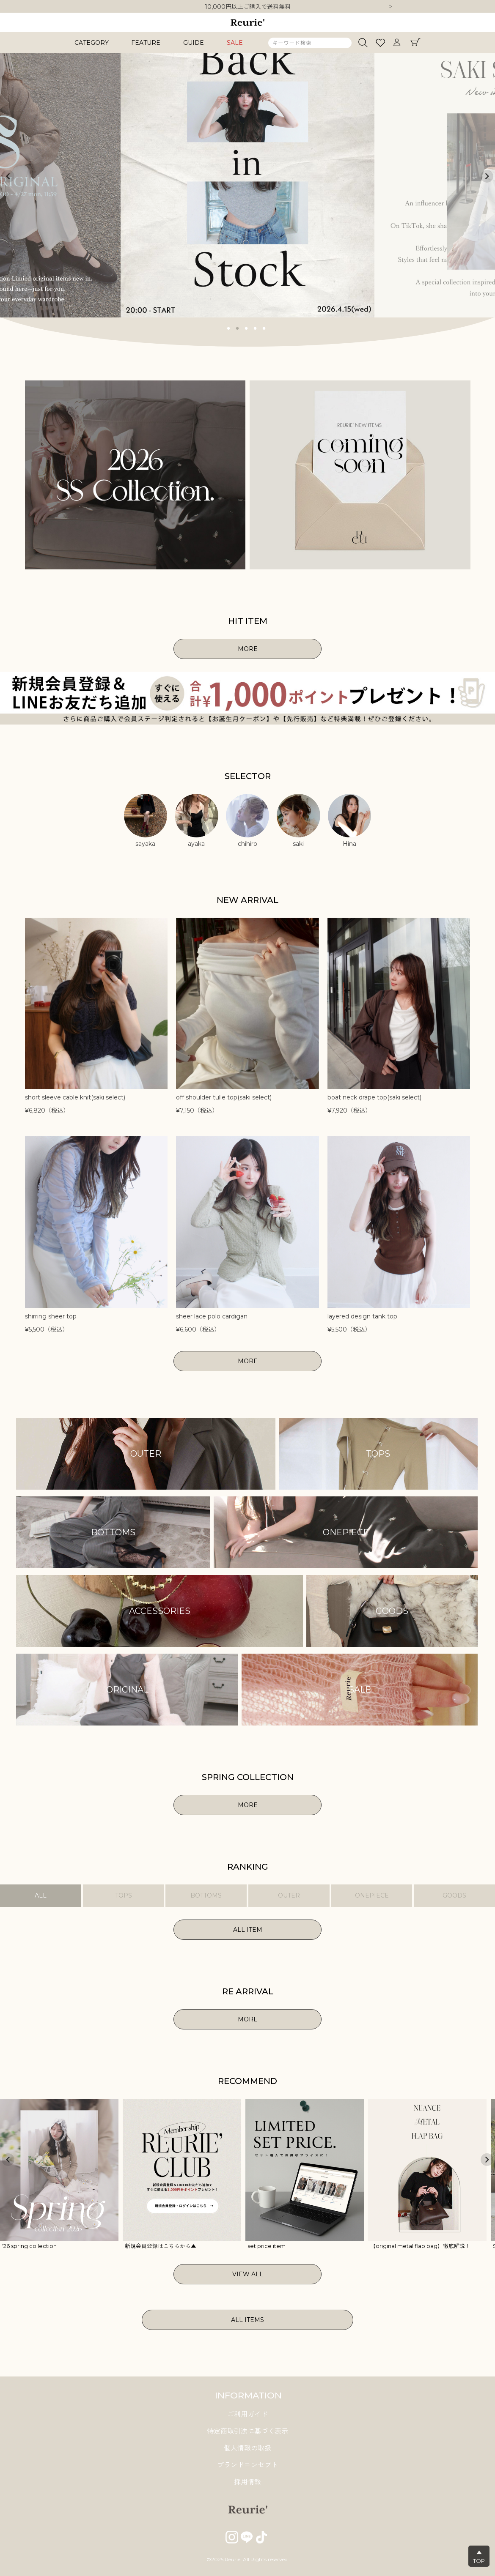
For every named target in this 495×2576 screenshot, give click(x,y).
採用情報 (247, 2482)
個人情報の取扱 (247, 2448)
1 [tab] (229, 327)
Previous (8, 176)
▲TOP (479, 2556)
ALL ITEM (247, 1929)
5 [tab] (264, 327)
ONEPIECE (372, 1895)
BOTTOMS (206, 1895)
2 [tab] (238, 327)
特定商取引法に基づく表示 (247, 2431)
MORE (248, 649)
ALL (41, 1895)
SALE (235, 42)
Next (390, 7)
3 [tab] (247, 327)
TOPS (123, 1895)
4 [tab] (255, 327)
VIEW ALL (247, 2274)
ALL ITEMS (247, 2320)
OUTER (289, 1895)
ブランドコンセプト (247, 2465)
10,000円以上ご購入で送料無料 (248, 7)
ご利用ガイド (247, 2414)
